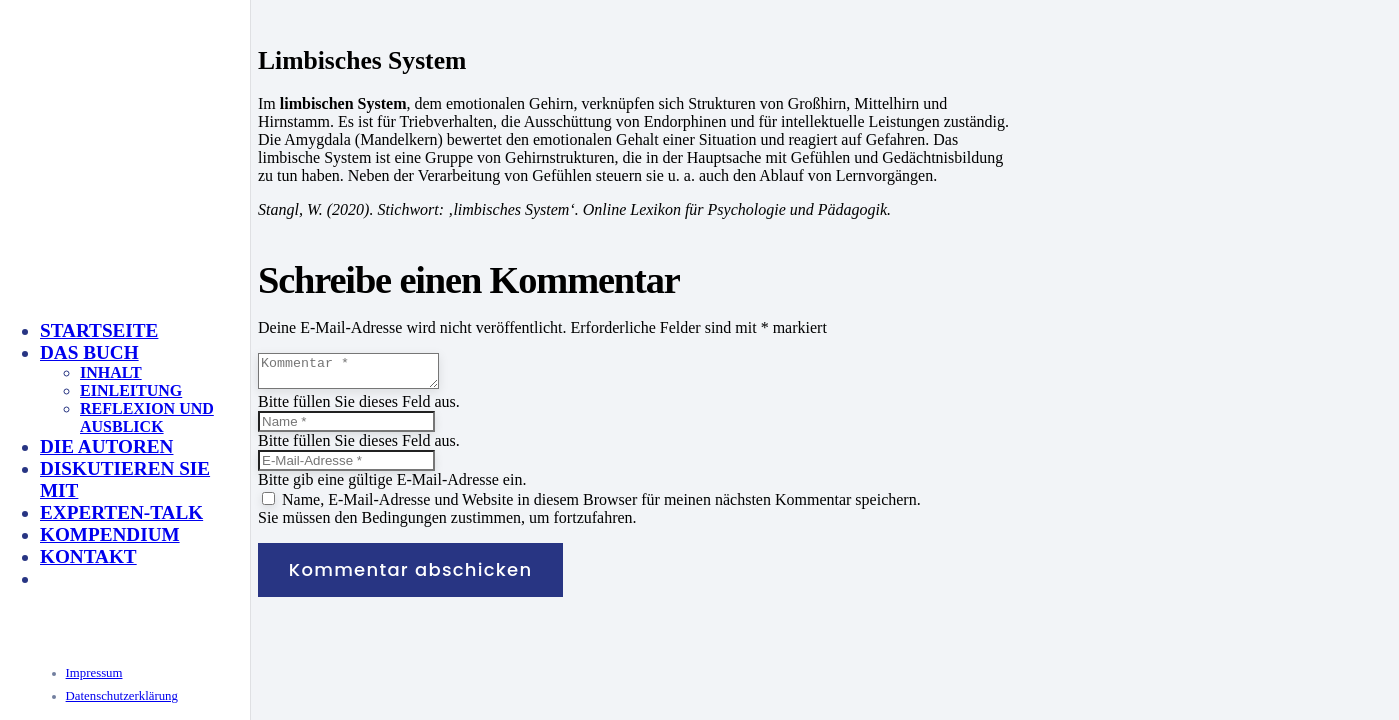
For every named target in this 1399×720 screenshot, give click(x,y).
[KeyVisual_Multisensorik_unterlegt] (254, 502)
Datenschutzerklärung (122, 696)
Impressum (94, 673)
